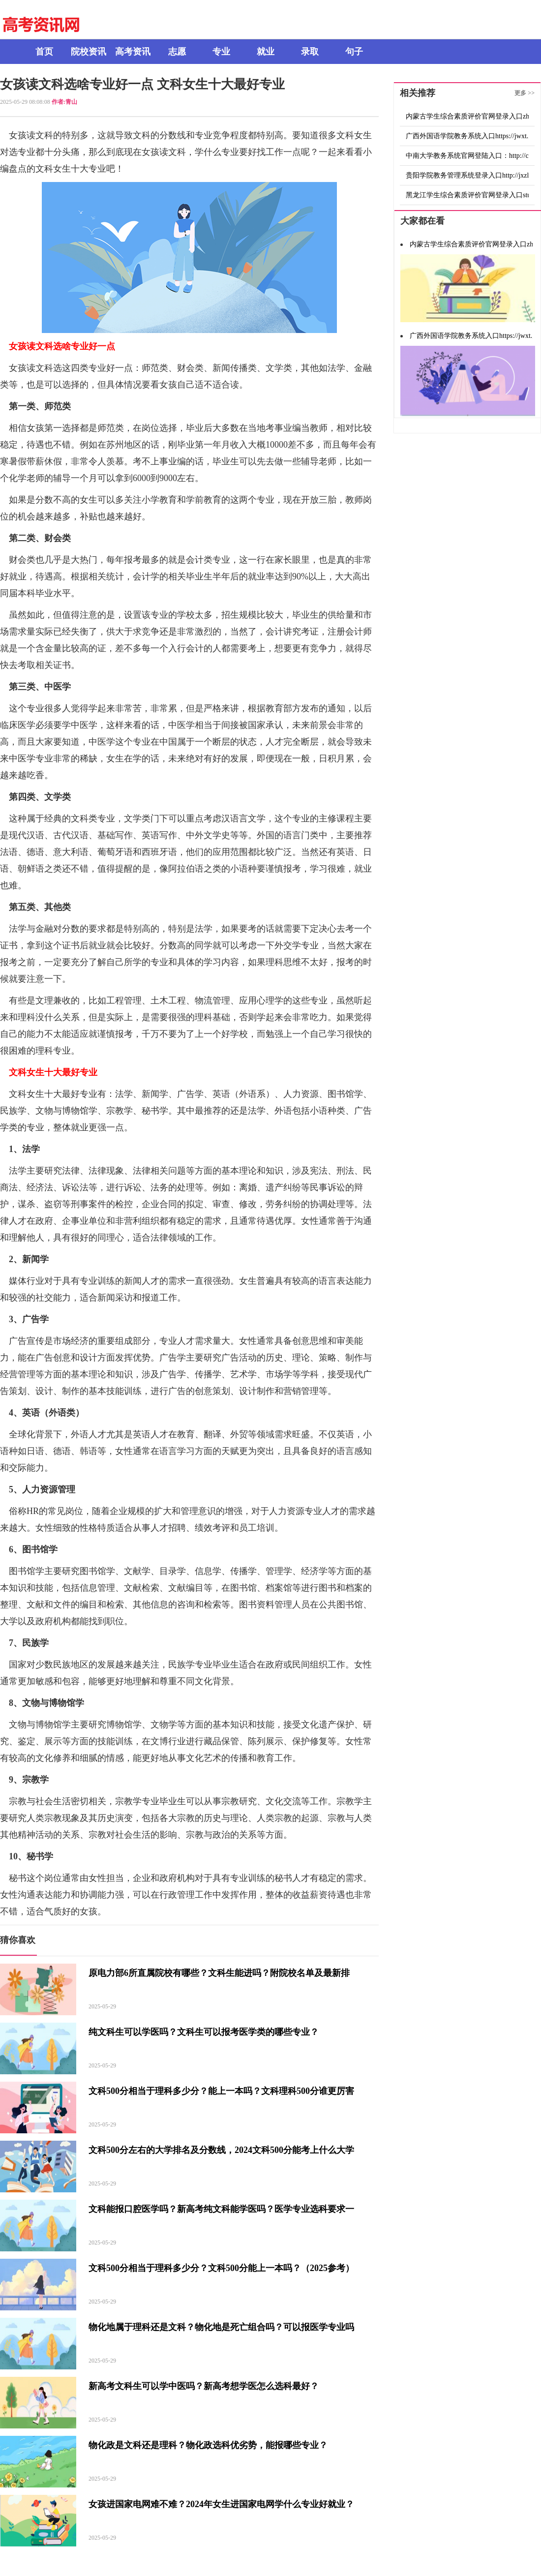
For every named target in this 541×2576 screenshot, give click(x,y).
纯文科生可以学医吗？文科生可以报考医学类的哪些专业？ (204, 2032)
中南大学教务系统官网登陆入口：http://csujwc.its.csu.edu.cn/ (467, 155)
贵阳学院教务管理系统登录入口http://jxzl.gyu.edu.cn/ (467, 175)
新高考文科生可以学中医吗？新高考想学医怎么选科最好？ (204, 2386)
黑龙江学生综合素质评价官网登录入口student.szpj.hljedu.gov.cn (467, 195)
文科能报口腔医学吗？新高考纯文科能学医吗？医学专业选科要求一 (221, 2209)
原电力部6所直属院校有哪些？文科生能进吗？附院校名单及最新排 (219, 1973)
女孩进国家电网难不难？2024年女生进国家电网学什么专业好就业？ (221, 2504)
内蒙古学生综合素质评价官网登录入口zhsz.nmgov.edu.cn (467, 116)
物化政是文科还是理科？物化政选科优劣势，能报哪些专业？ (208, 2445)
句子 (354, 52)
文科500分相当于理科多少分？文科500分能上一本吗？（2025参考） (221, 2268)
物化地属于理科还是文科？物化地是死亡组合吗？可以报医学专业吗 (221, 2327)
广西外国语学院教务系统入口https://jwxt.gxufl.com (467, 136)
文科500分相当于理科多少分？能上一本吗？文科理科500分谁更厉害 (221, 2091)
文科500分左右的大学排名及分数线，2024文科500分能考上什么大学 (221, 2150)
